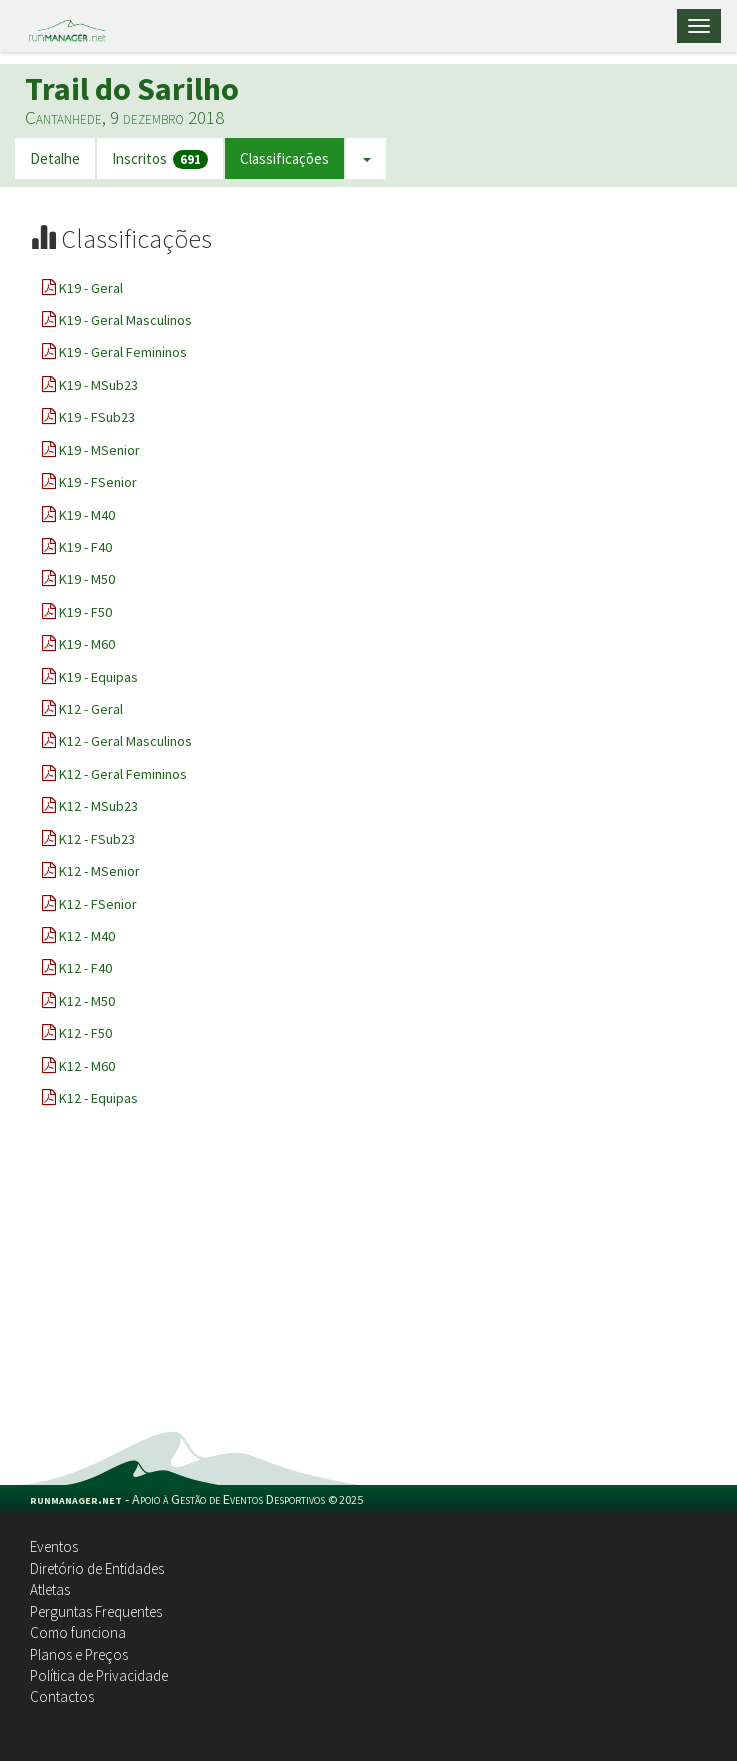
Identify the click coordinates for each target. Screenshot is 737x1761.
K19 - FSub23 (97, 417)
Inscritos (160, 159)
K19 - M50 (87, 579)
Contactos (62, 1696)
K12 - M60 (87, 1066)
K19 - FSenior (98, 482)
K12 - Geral (91, 709)
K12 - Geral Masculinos (125, 741)
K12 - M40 (87, 936)
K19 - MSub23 (98, 385)
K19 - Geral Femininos (123, 352)
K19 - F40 (85, 547)
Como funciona (78, 1632)
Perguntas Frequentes (96, 1611)
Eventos (54, 1546)
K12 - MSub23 (98, 806)
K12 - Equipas (98, 1098)
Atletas (50, 1589)
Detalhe (55, 158)
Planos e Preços (79, 1654)
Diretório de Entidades (97, 1568)
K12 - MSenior (99, 871)
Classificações (284, 158)
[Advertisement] (368, 1282)
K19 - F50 (85, 612)
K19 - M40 (87, 515)
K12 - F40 (85, 968)
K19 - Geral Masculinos (125, 320)
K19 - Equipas (98, 677)
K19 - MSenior (99, 450)
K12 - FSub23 (97, 839)
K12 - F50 (85, 1033)
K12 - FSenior (98, 904)
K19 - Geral (91, 288)
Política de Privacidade (99, 1675)
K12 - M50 (87, 1001)
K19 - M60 (87, 644)
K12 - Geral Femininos (123, 774)
